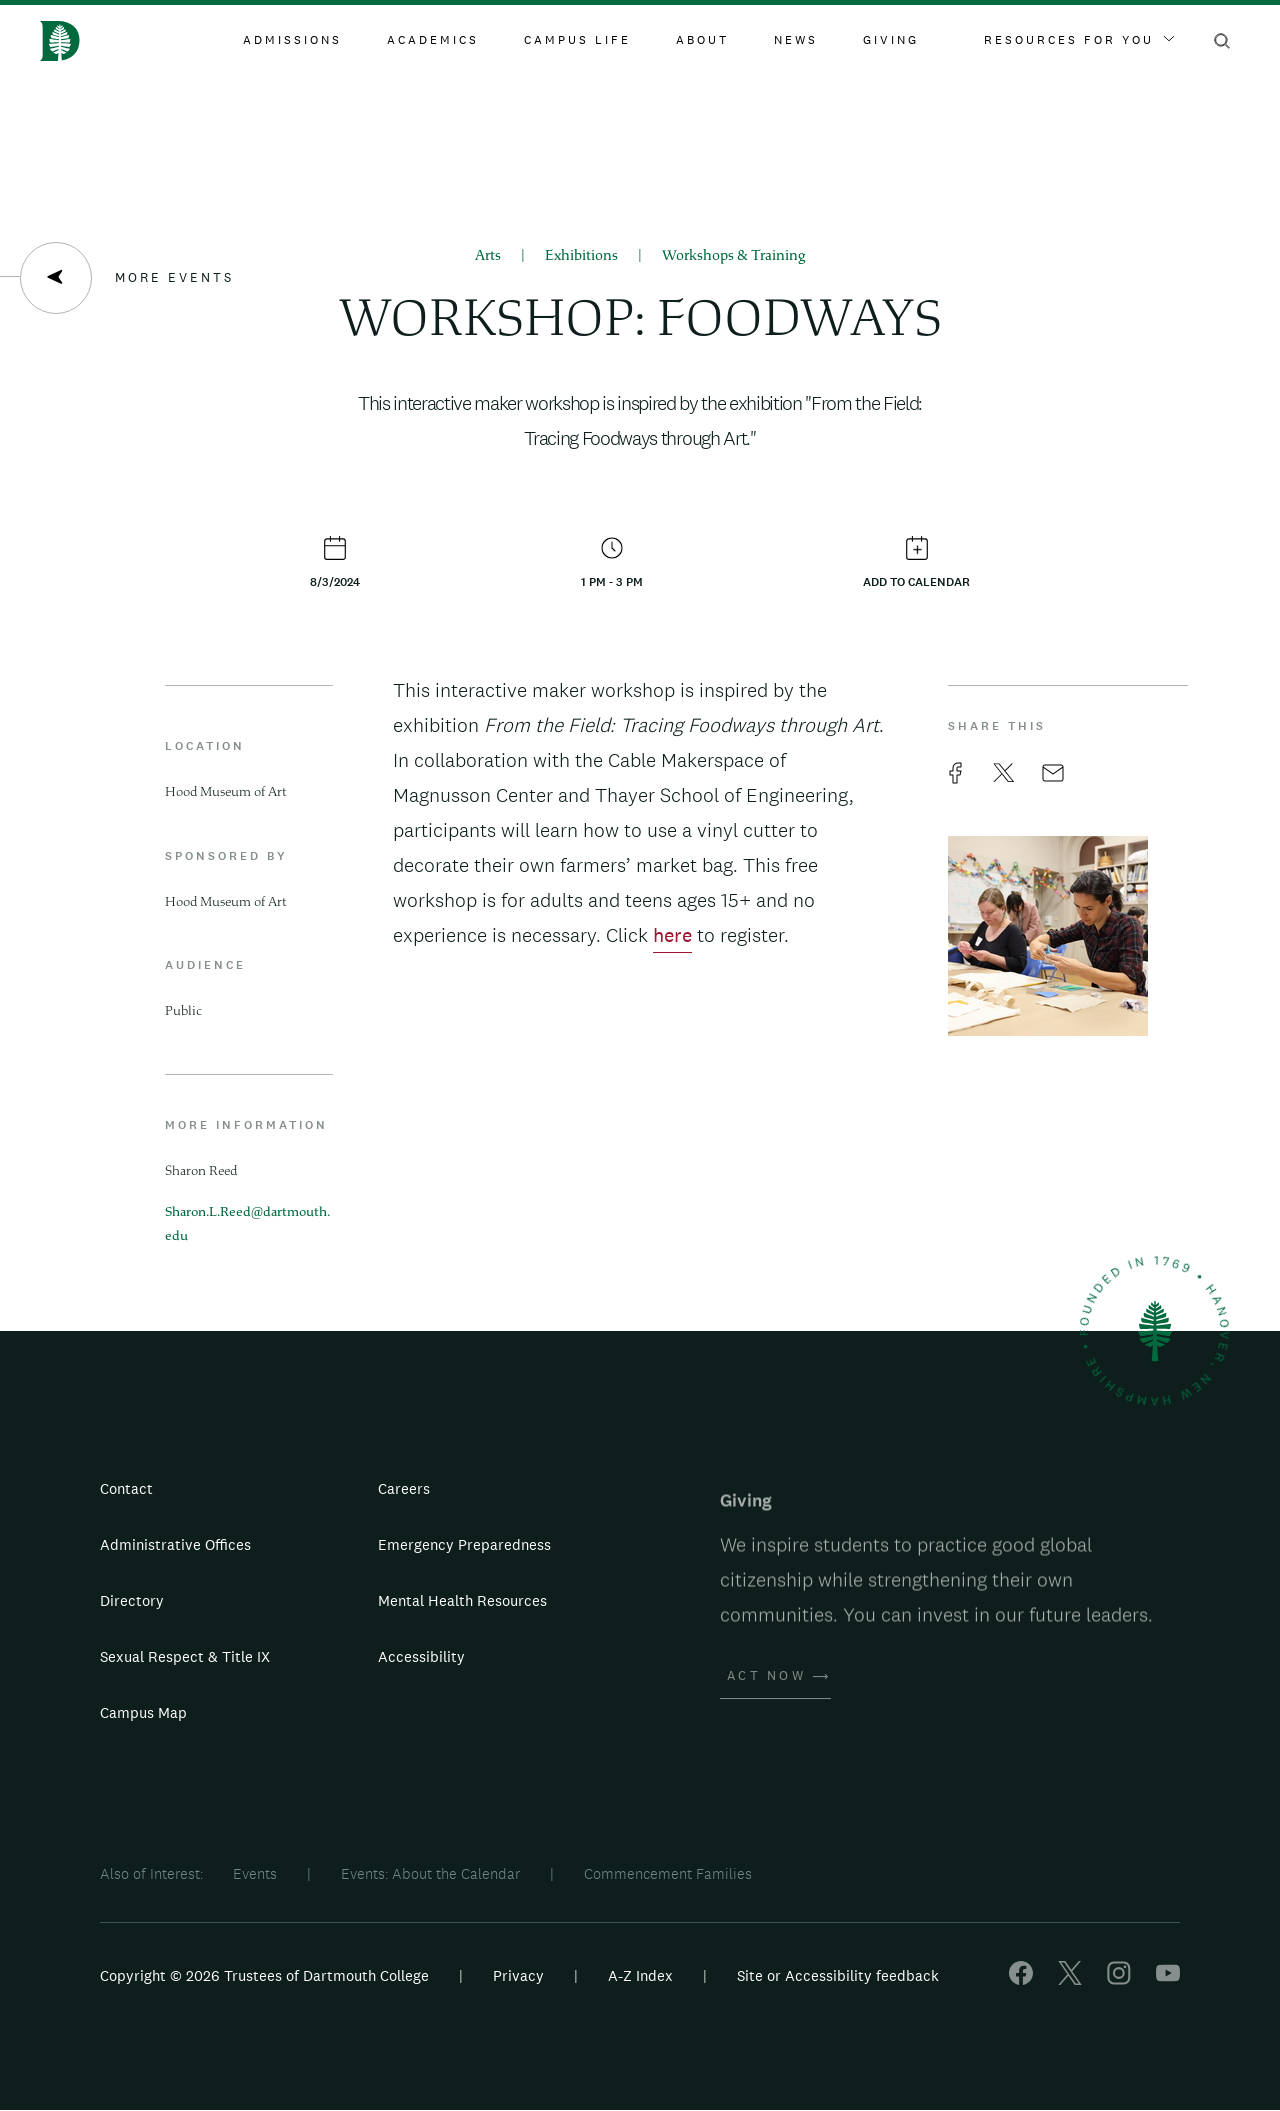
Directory (132, 1600)
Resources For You (1079, 40)
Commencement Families (668, 1873)
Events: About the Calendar (430, 1873)
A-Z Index (640, 1975)
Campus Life (577, 40)
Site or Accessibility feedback (838, 1975)
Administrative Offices (175, 1544)
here (672, 935)
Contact (126, 1488)
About (702, 40)
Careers (404, 1488)
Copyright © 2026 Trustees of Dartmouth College (264, 1975)
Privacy (518, 1975)
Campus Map (143, 1712)
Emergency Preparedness (464, 1544)
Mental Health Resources (462, 1600)
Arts (488, 256)
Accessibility (421, 1656)
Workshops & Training (734, 256)
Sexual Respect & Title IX (185, 1656)
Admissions (292, 40)
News (796, 40)
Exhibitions (581, 256)
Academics (433, 40)
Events (255, 1873)
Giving (891, 40)
